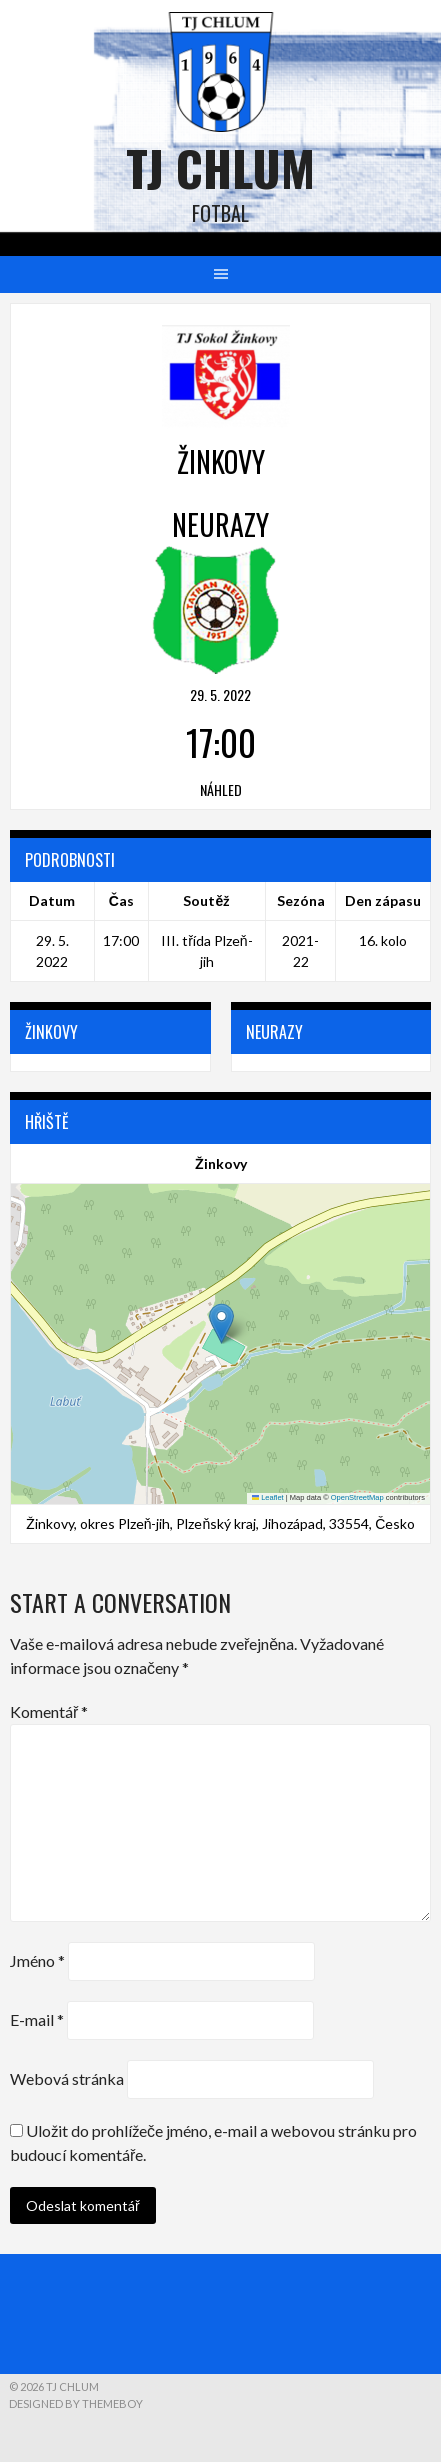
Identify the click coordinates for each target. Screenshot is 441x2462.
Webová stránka (67, 2078)
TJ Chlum (220, 167)
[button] (221, 1323)
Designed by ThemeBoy (76, 2403)
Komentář (49, 1711)
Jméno (37, 1960)
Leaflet (268, 1497)
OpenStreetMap (357, 1497)
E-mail (37, 2019)
